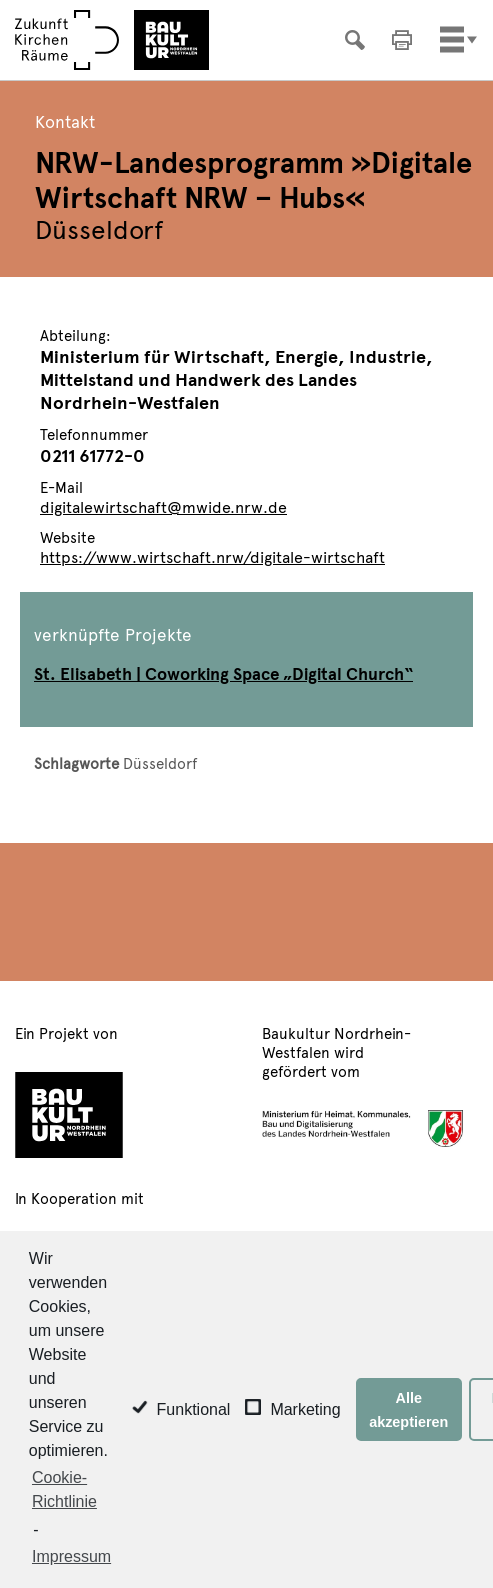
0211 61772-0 (92, 454)
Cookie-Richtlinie (64, 1489)
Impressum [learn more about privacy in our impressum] (71, 1556)
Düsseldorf (160, 762)
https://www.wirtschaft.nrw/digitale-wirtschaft (212, 556)
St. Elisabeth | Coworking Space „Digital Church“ (223, 673)
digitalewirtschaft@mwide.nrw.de (163, 506)
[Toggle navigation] (452, 40)
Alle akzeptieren (408, 1410)
